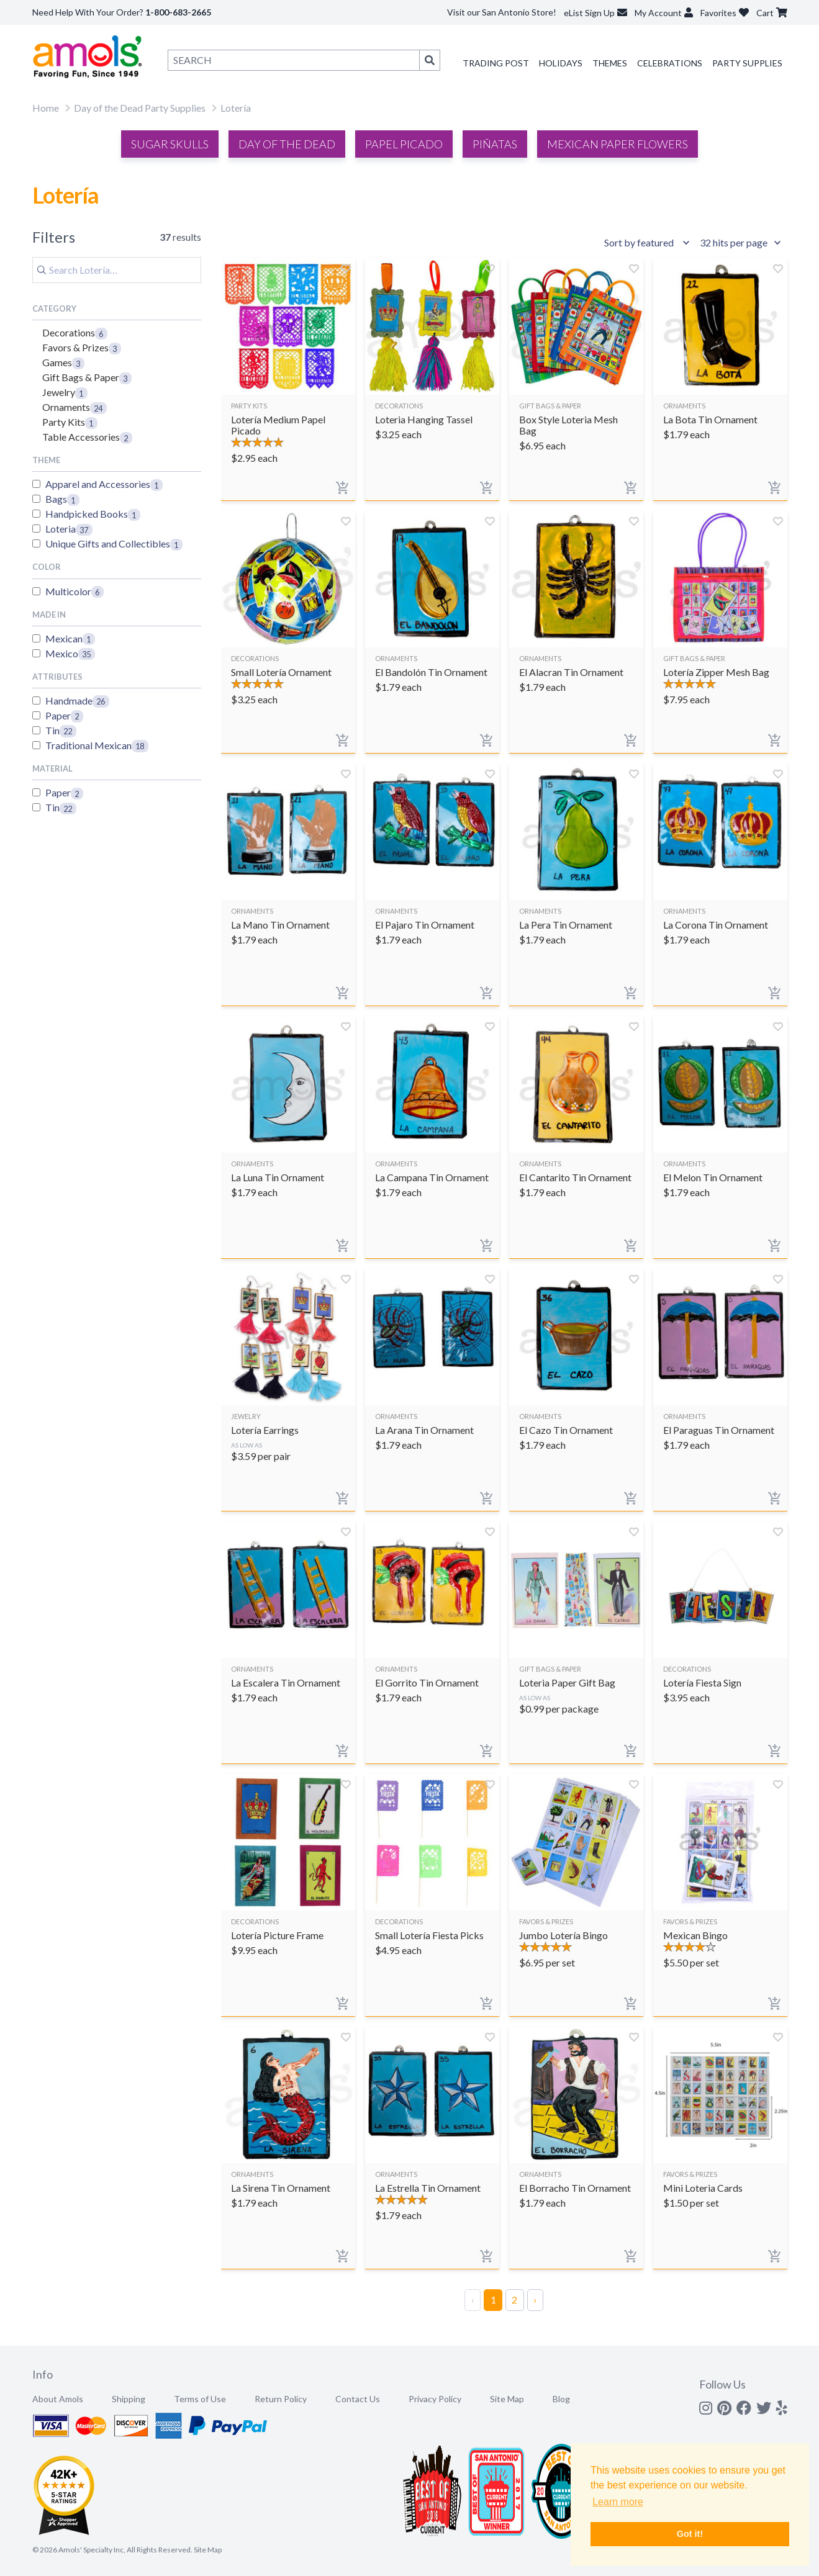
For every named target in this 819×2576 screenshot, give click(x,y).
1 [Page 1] (493, 2299)
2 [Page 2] (514, 2299)
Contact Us (357, 2399)
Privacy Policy (435, 2399)
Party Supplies (747, 63)
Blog (561, 2399)
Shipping (128, 2399)
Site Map (507, 2399)
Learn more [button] (617, 2502)
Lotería (235, 108)
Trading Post (496, 63)
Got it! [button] (690, 2534)
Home (45, 108)
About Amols (57, 2399)
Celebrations (669, 63)
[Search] (116, 270)
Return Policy (281, 2399)
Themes (609, 63)
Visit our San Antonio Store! (501, 12)
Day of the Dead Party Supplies (140, 108)
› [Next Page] (534, 2299)
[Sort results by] (649, 242)
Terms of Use (200, 2399)
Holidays (560, 63)
